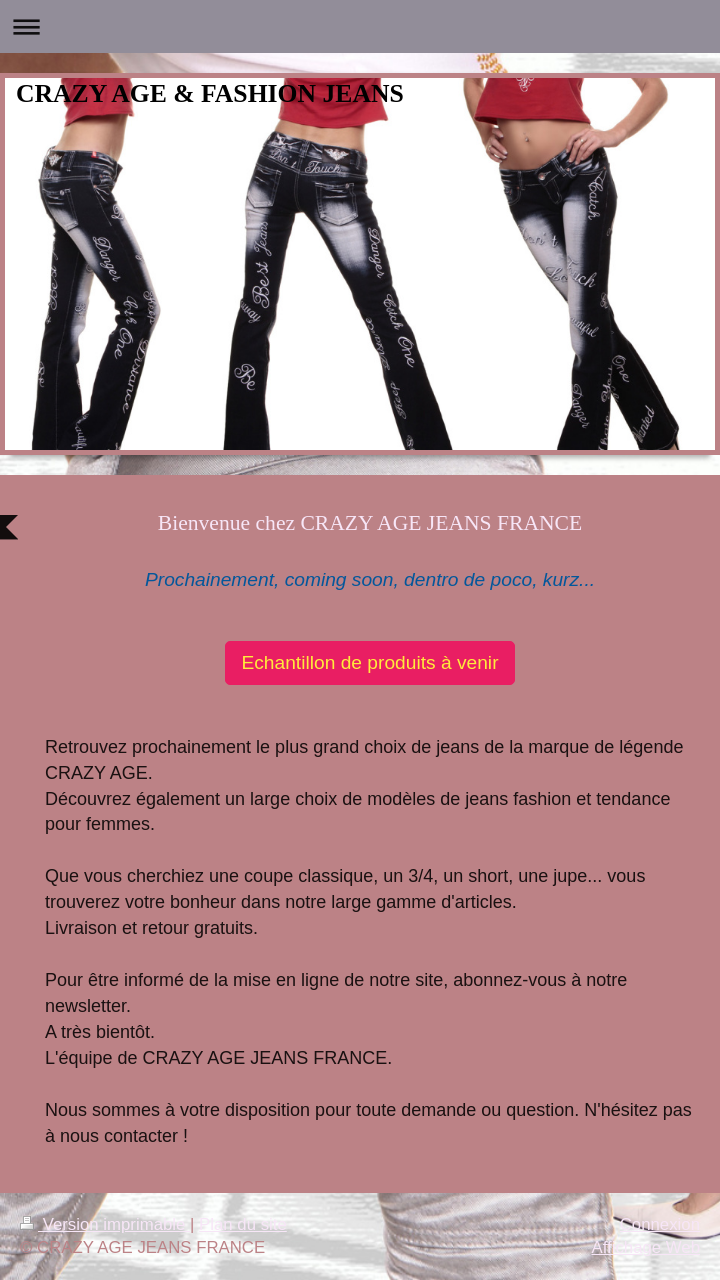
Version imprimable (105, 1224)
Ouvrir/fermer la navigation (360, 26)
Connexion (660, 1224)
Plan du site (243, 1224)
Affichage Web (645, 1247)
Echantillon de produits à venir (369, 662)
